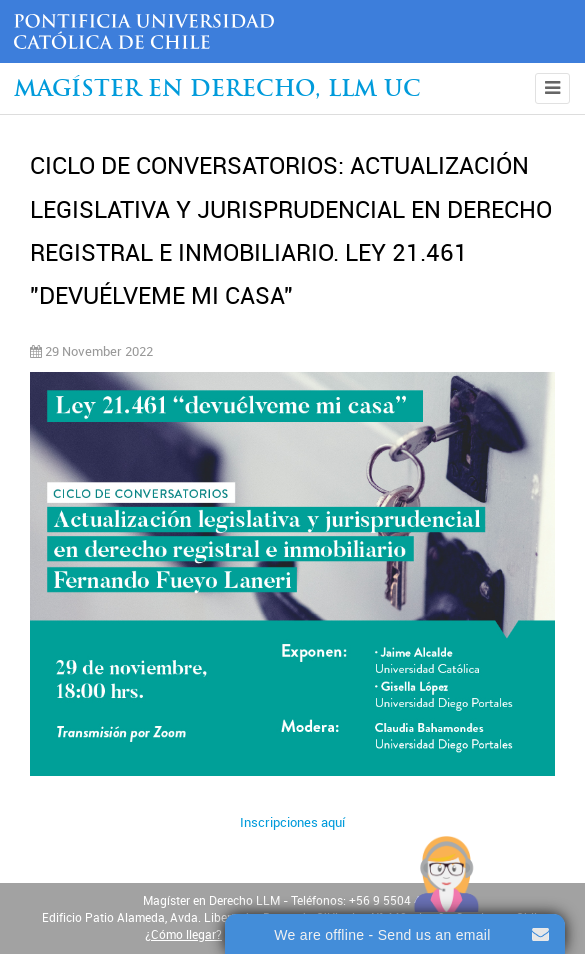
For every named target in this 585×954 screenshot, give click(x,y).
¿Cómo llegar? (183, 935)
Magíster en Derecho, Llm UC (217, 90)
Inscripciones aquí (292, 822)
